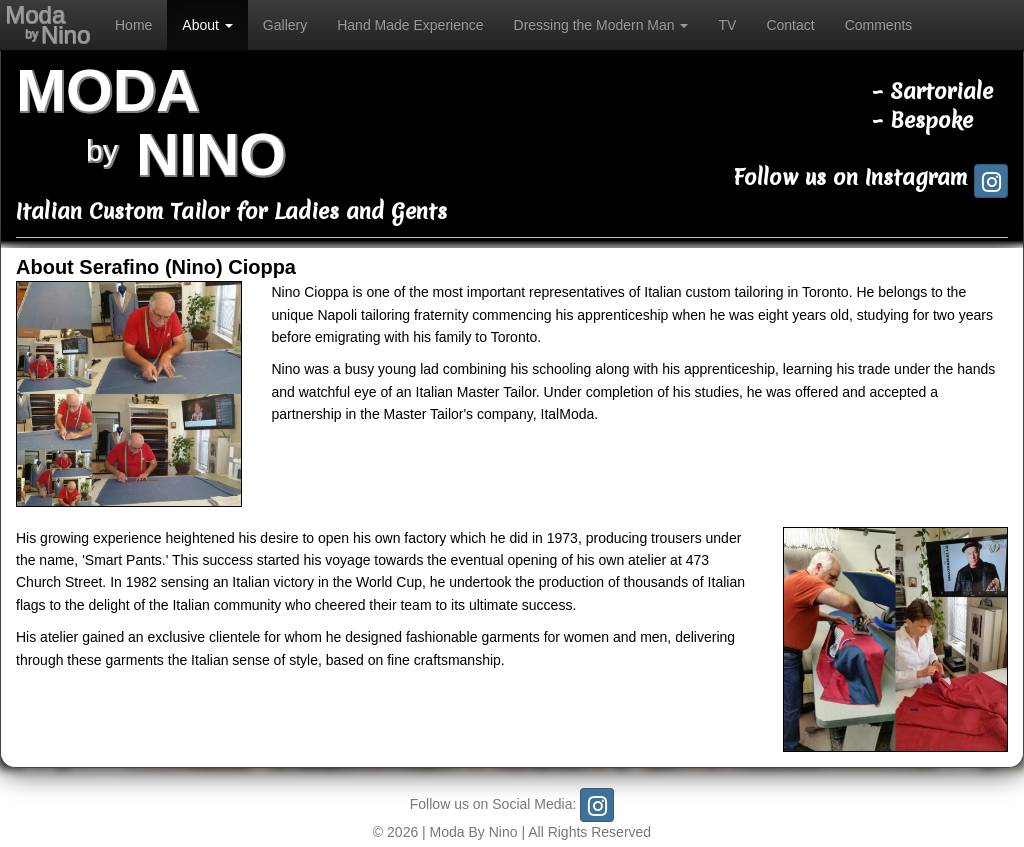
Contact (790, 25)
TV (727, 25)
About (207, 25)
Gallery (285, 25)
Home (133, 25)
